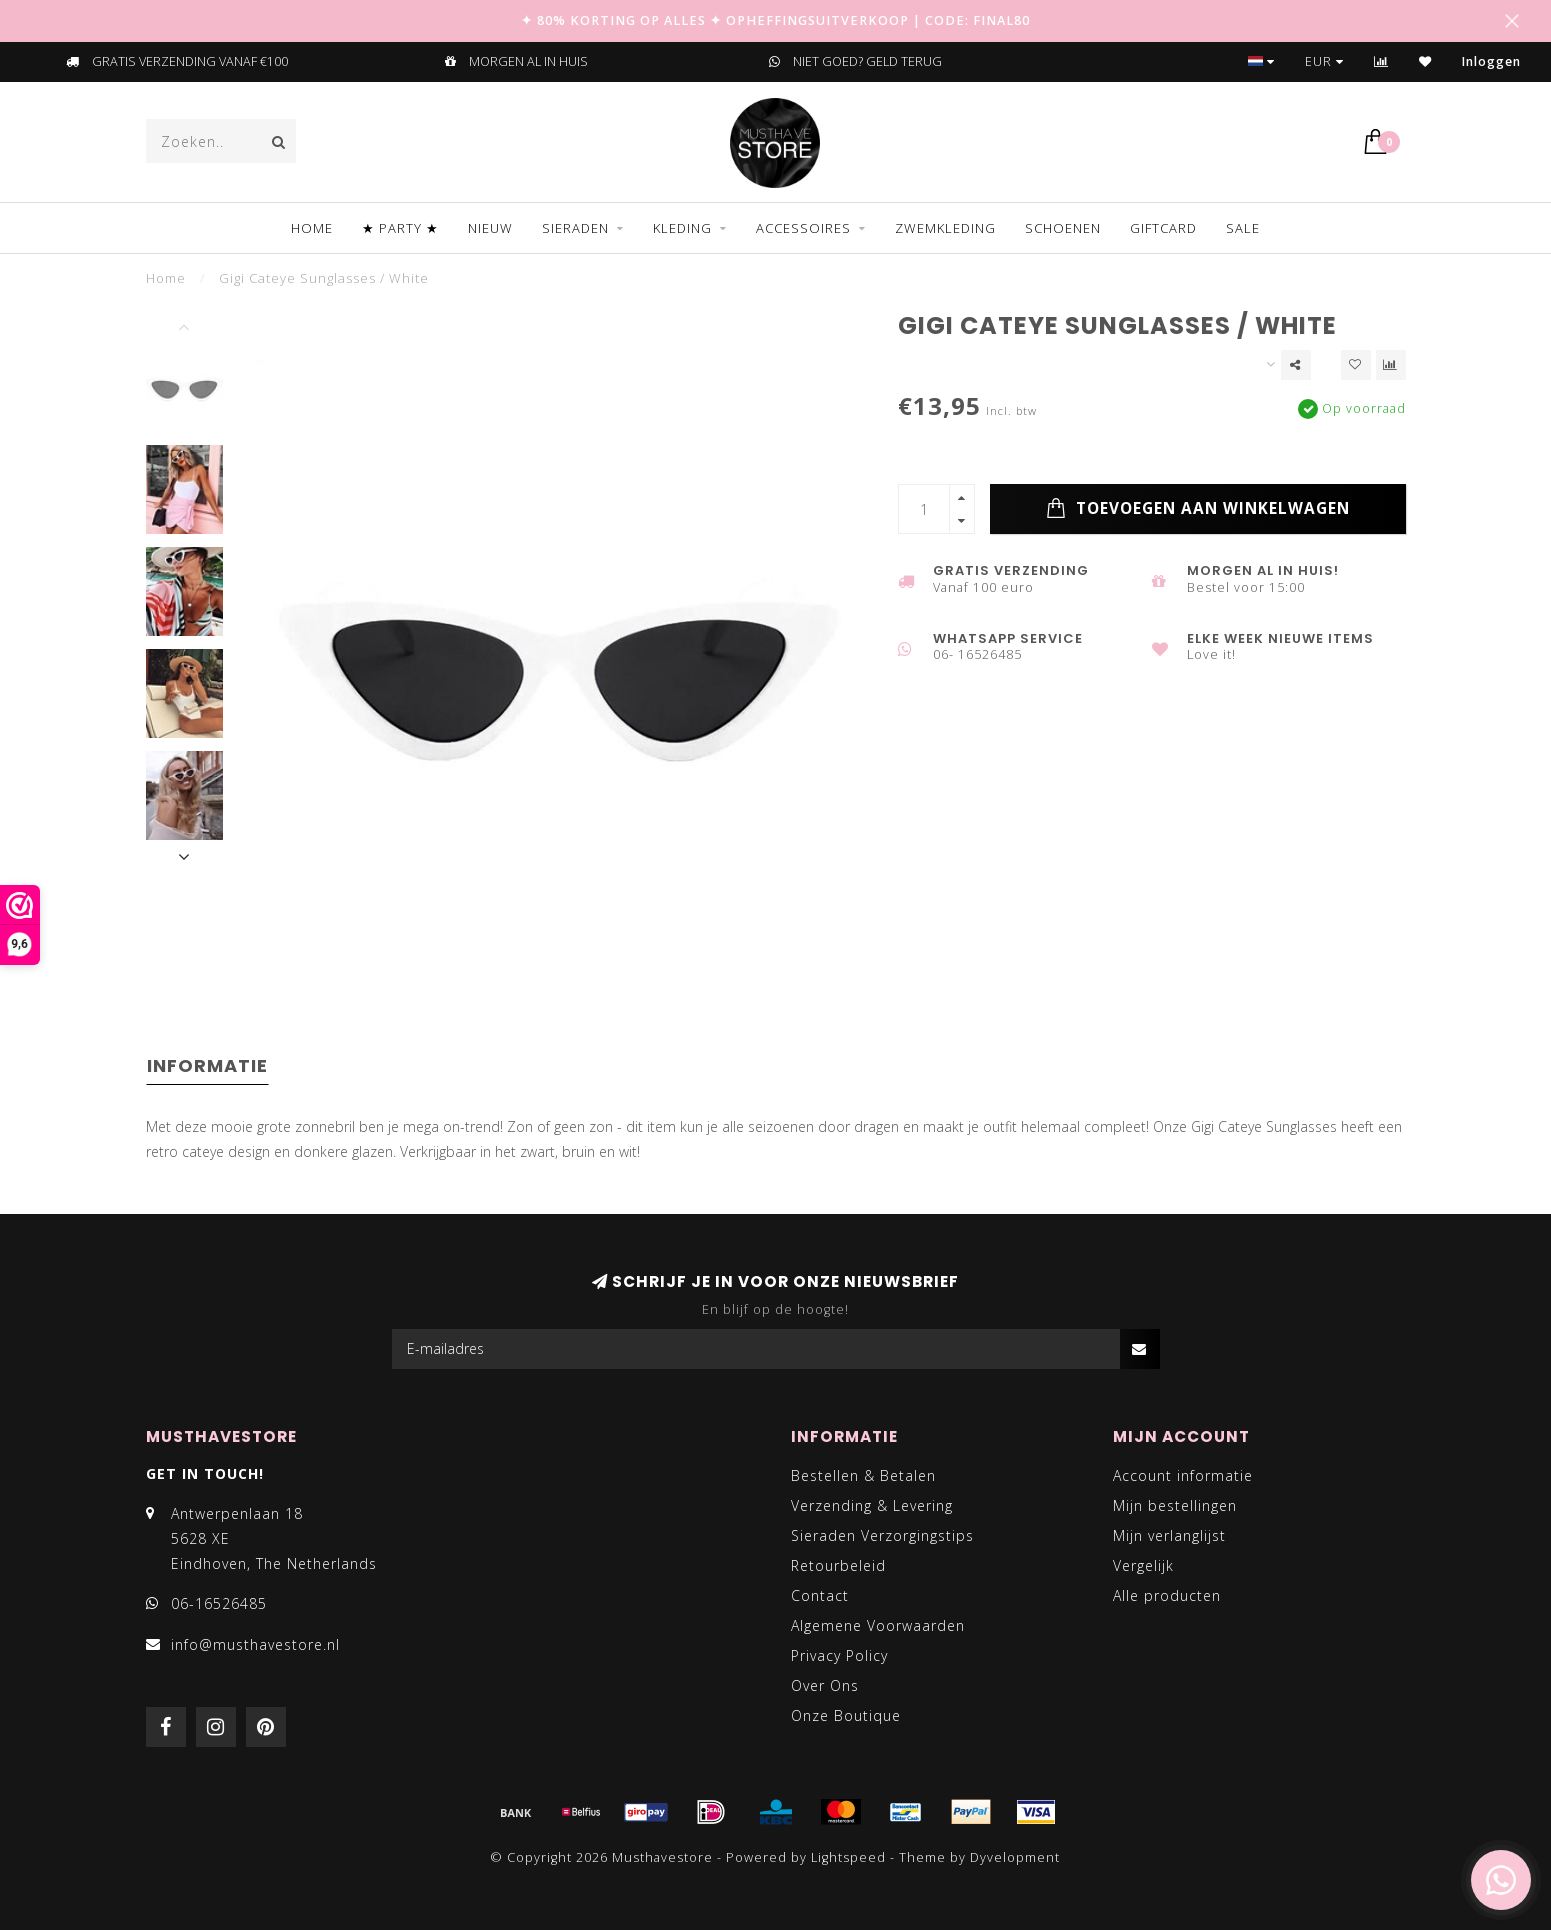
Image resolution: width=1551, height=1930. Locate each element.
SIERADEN (575, 228)
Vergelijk (1143, 1565)
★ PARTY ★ (400, 228)
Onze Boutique (846, 1715)
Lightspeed (848, 1857)
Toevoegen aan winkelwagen (1198, 509)
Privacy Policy (839, 1655)
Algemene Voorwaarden (878, 1625)
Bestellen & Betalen (863, 1475)
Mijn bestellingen (1175, 1505)
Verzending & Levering (872, 1505)
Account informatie (1183, 1475)
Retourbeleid (838, 1565)
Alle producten (1167, 1595)
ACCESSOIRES (803, 228)
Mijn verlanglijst (1169, 1535)
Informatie (207, 1065)
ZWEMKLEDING (945, 228)
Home (312, 228)
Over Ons (825, 1685)
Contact (820, 1595)
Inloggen (1491, 61)
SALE (1243, 228)
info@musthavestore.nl (255, 1644)
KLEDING (682, 228)
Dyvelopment (1015, 1857)
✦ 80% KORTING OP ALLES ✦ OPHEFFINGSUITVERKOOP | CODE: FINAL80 (775, 20)
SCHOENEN (1063, 228)
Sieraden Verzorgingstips (882, 1535)
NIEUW (490, 228)
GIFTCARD (1163, 228)
